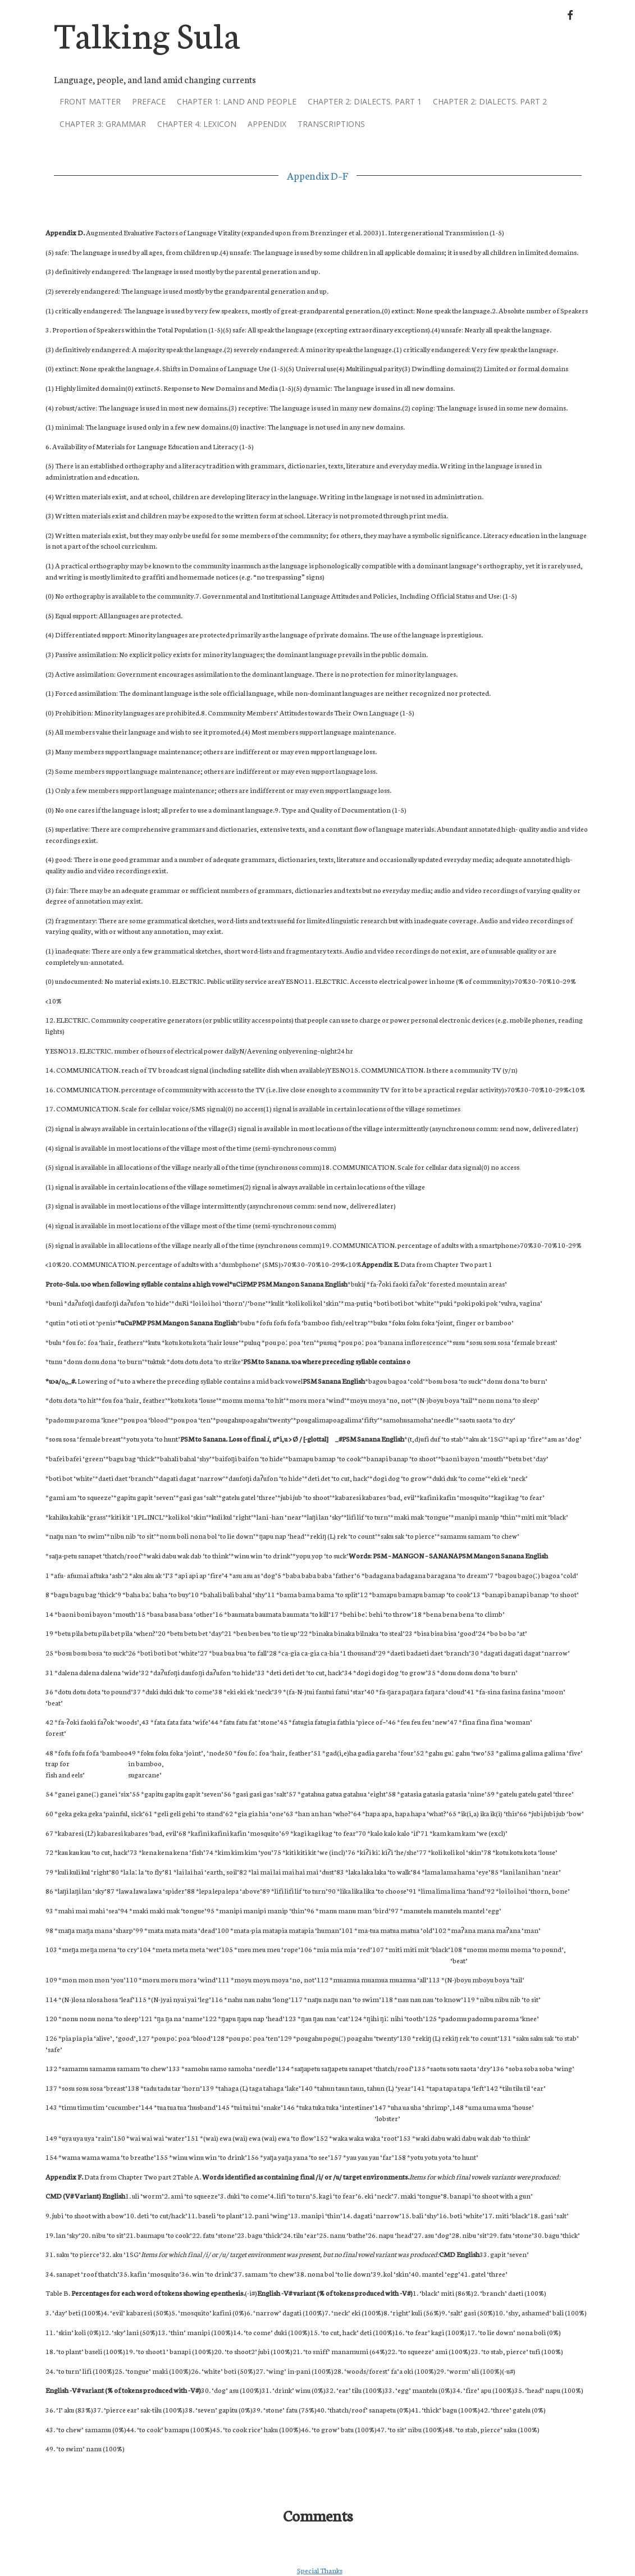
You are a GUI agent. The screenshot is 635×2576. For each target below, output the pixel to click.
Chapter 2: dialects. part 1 (365, 101)
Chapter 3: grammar (103, 123)
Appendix (267, 123)
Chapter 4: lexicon (196, 123)
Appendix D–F (317, 175)
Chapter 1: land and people (236, 101)
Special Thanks (319, 2570)
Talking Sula (147, 32)
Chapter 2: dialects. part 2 (490, 101)
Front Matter (90, 101)
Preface (149, 101)
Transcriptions (331, 123)
